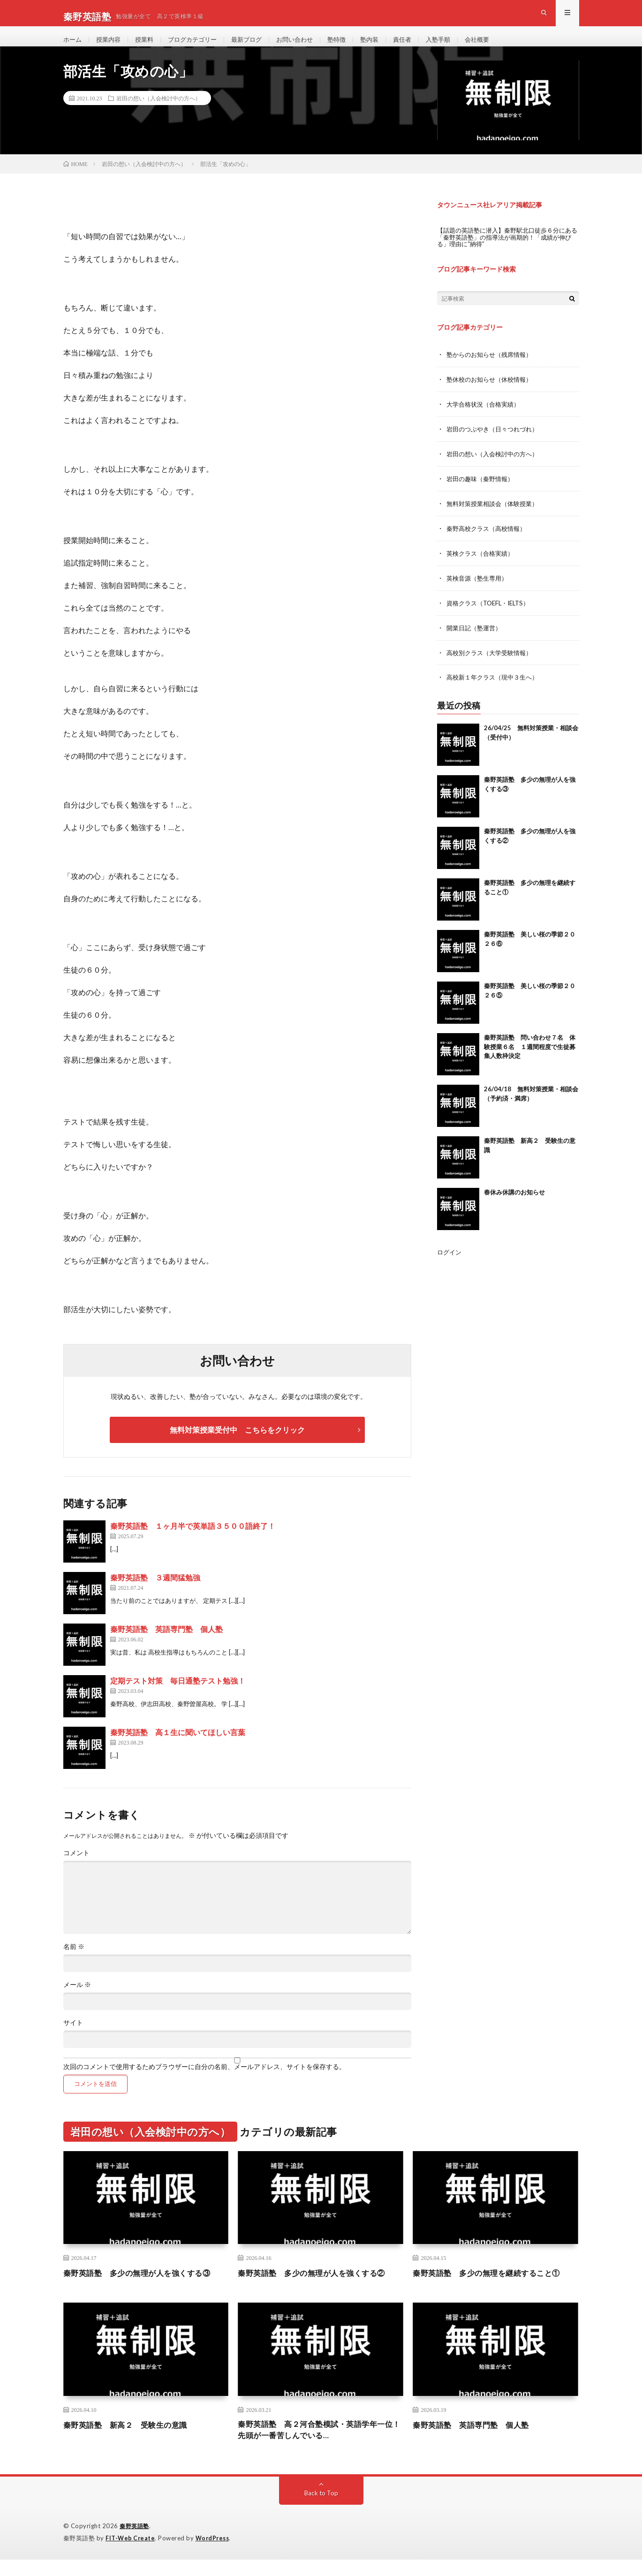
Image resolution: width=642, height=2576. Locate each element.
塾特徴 (351, 47)
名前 (73, 1961)
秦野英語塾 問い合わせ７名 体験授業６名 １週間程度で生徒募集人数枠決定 (529, 1055)
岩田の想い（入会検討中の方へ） (158, 113)
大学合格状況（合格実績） (485, 418)
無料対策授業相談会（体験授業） (495, 515)
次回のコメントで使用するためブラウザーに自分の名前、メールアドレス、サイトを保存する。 (204, 2081)
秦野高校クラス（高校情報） (489, 540)
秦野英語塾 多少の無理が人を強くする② (320, 2287)
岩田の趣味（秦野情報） (482, 491)
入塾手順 (457, 47)
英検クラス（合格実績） (482, 564)
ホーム (73, 47)
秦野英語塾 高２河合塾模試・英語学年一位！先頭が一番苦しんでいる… (320, 2445)
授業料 (148, 47)
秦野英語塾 (135, 2543)
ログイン (450, 1260)
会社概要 (497, 47)
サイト (73, 2037)
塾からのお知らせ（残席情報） (492, 369)
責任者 (419, 47)
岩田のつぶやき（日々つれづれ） (495, 442)
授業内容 (111, 47)
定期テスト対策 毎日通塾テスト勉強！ (177, 1695)
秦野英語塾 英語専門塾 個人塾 (166, 1643)
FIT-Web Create (131, 2555)
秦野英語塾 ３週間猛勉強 (155, 1592)
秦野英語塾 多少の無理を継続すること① (495, 2287)
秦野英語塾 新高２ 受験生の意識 (132, 2439)
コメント (76, 1868)
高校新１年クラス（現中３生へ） (495, 686)
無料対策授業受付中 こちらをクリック (237, 1444)
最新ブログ (256, 47)
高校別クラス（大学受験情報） (492, 661)
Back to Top (321, 2510)
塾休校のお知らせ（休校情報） (492, 393)
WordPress (215, 2555)
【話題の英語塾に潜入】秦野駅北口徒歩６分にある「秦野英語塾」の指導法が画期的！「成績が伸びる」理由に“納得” (506, 251)
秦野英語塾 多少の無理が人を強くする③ (145, 2287)
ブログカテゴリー (199, 47)
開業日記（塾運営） (476, 637)
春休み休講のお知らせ (514, 1200)
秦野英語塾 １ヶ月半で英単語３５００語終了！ (192, 1540)
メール (77, 1999)
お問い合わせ (306, 47)
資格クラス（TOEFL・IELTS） (491, 613)
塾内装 (385, 47)
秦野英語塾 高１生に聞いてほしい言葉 (177, 1747)
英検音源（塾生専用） (479, 588)
